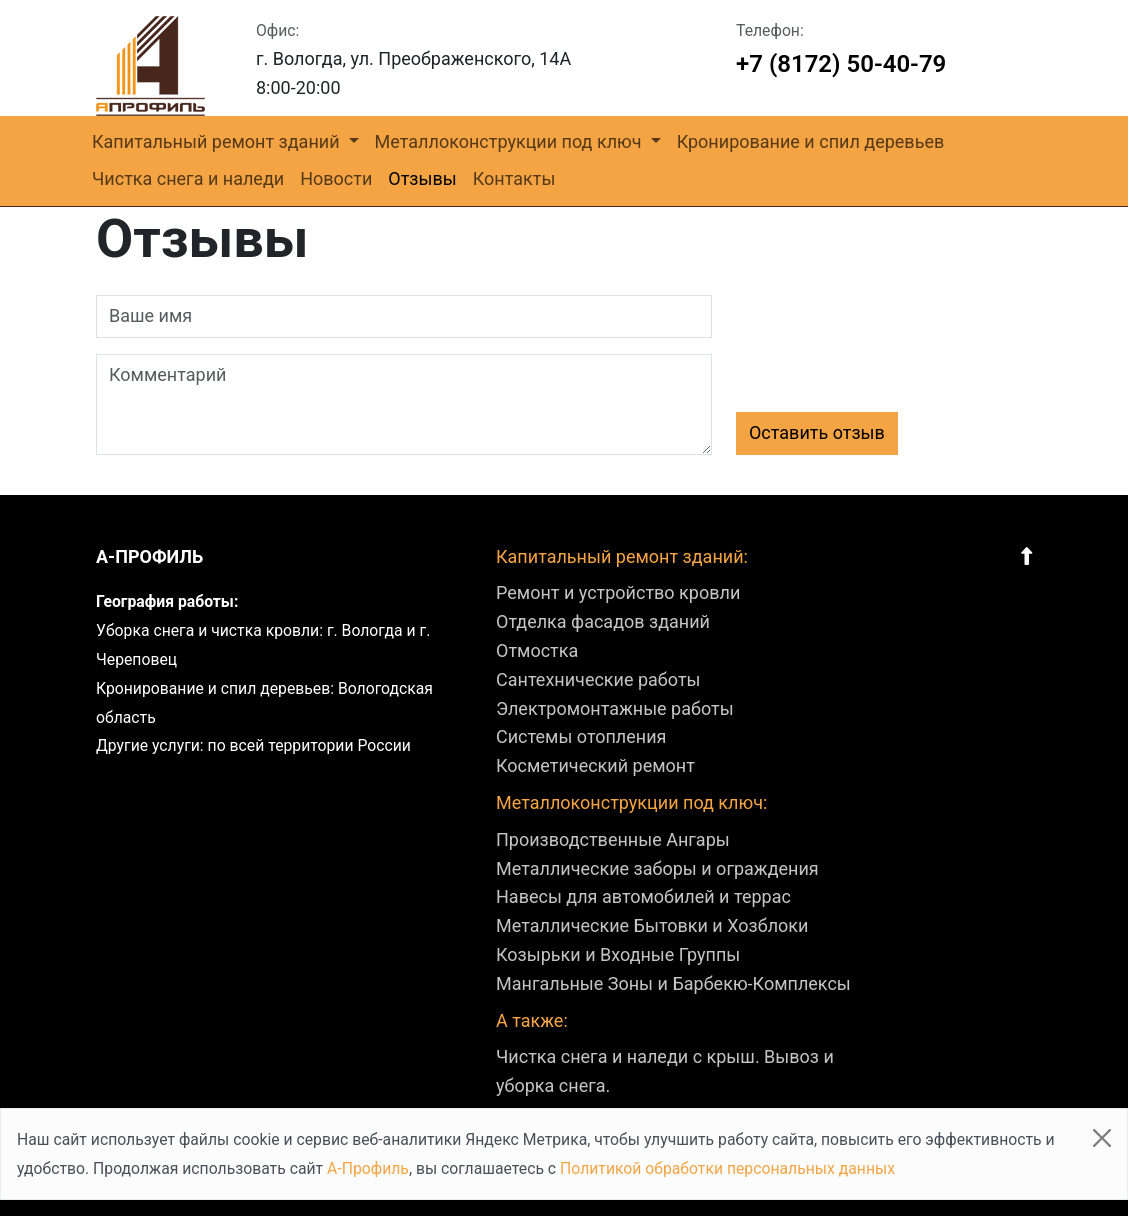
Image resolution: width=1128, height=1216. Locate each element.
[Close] (1102, 1138)
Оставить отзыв (817, 432)
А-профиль (149, 556)
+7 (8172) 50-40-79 (841, 64)
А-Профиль (368, 1168)
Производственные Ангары (613, 839)
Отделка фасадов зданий (603, 621)
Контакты (514, 178)
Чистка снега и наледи (188, 178)
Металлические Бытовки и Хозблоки (652, 925)
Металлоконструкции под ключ (510, 141)
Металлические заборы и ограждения (657, 868)
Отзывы (422, 178)
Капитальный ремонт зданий (218, 141)
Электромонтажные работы (615, 708)
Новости (336, 178)
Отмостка (537, 650)
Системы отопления (581, 736)
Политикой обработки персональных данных (727, 1168)
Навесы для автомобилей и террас (643, 896)
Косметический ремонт (595, 765)
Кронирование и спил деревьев (811, 141)
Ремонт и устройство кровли (618, 592)
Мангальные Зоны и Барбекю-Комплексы (673, 983)
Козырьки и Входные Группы (618, 954)
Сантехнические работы (598, 679)
